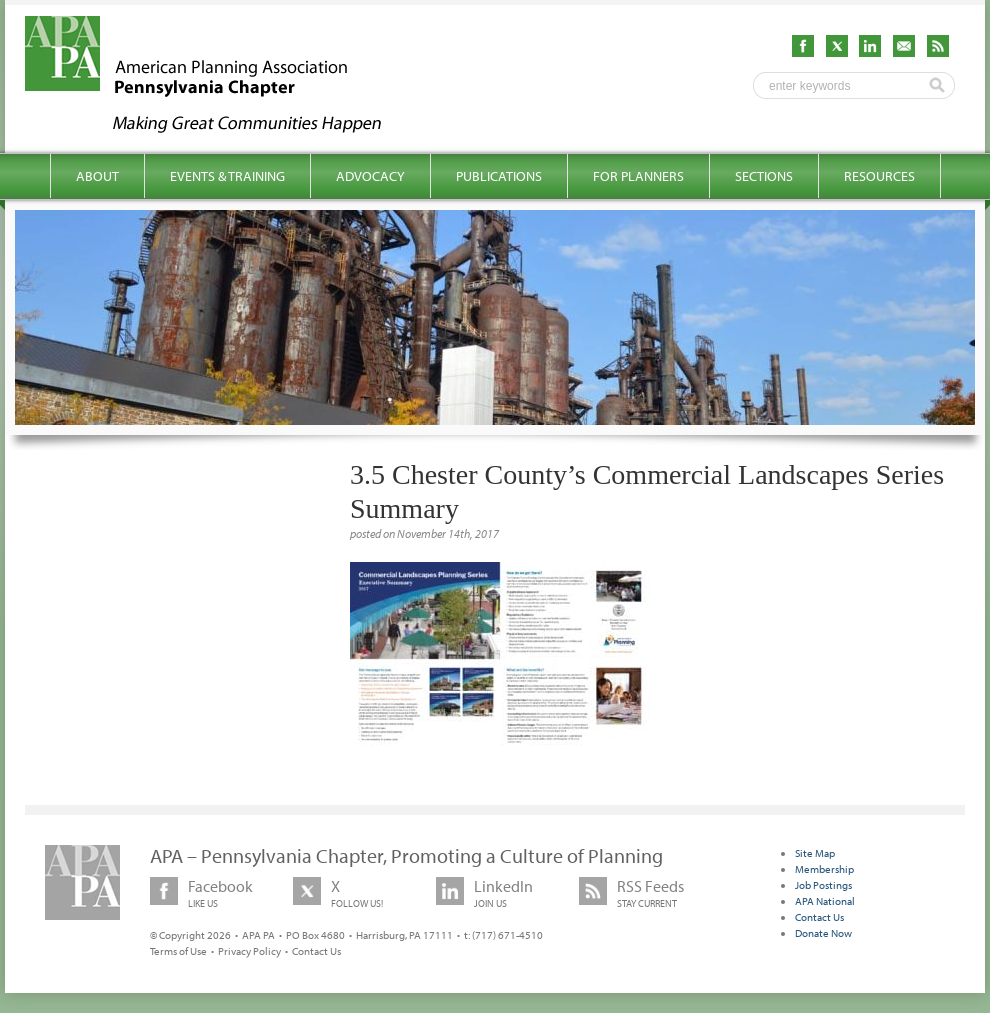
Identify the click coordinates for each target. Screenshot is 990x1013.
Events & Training (227, 176)
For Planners (638, 176)
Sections (764, 176)
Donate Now (823, 933)
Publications (499, 176)
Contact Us (316, 951)
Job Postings (823, 885)
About (97, 176)
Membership (824, 869)
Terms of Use (178, 951)
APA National (825, 901)
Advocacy (370, 176)
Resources (879, 176)
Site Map (815, 853)
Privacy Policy (249, 951)
